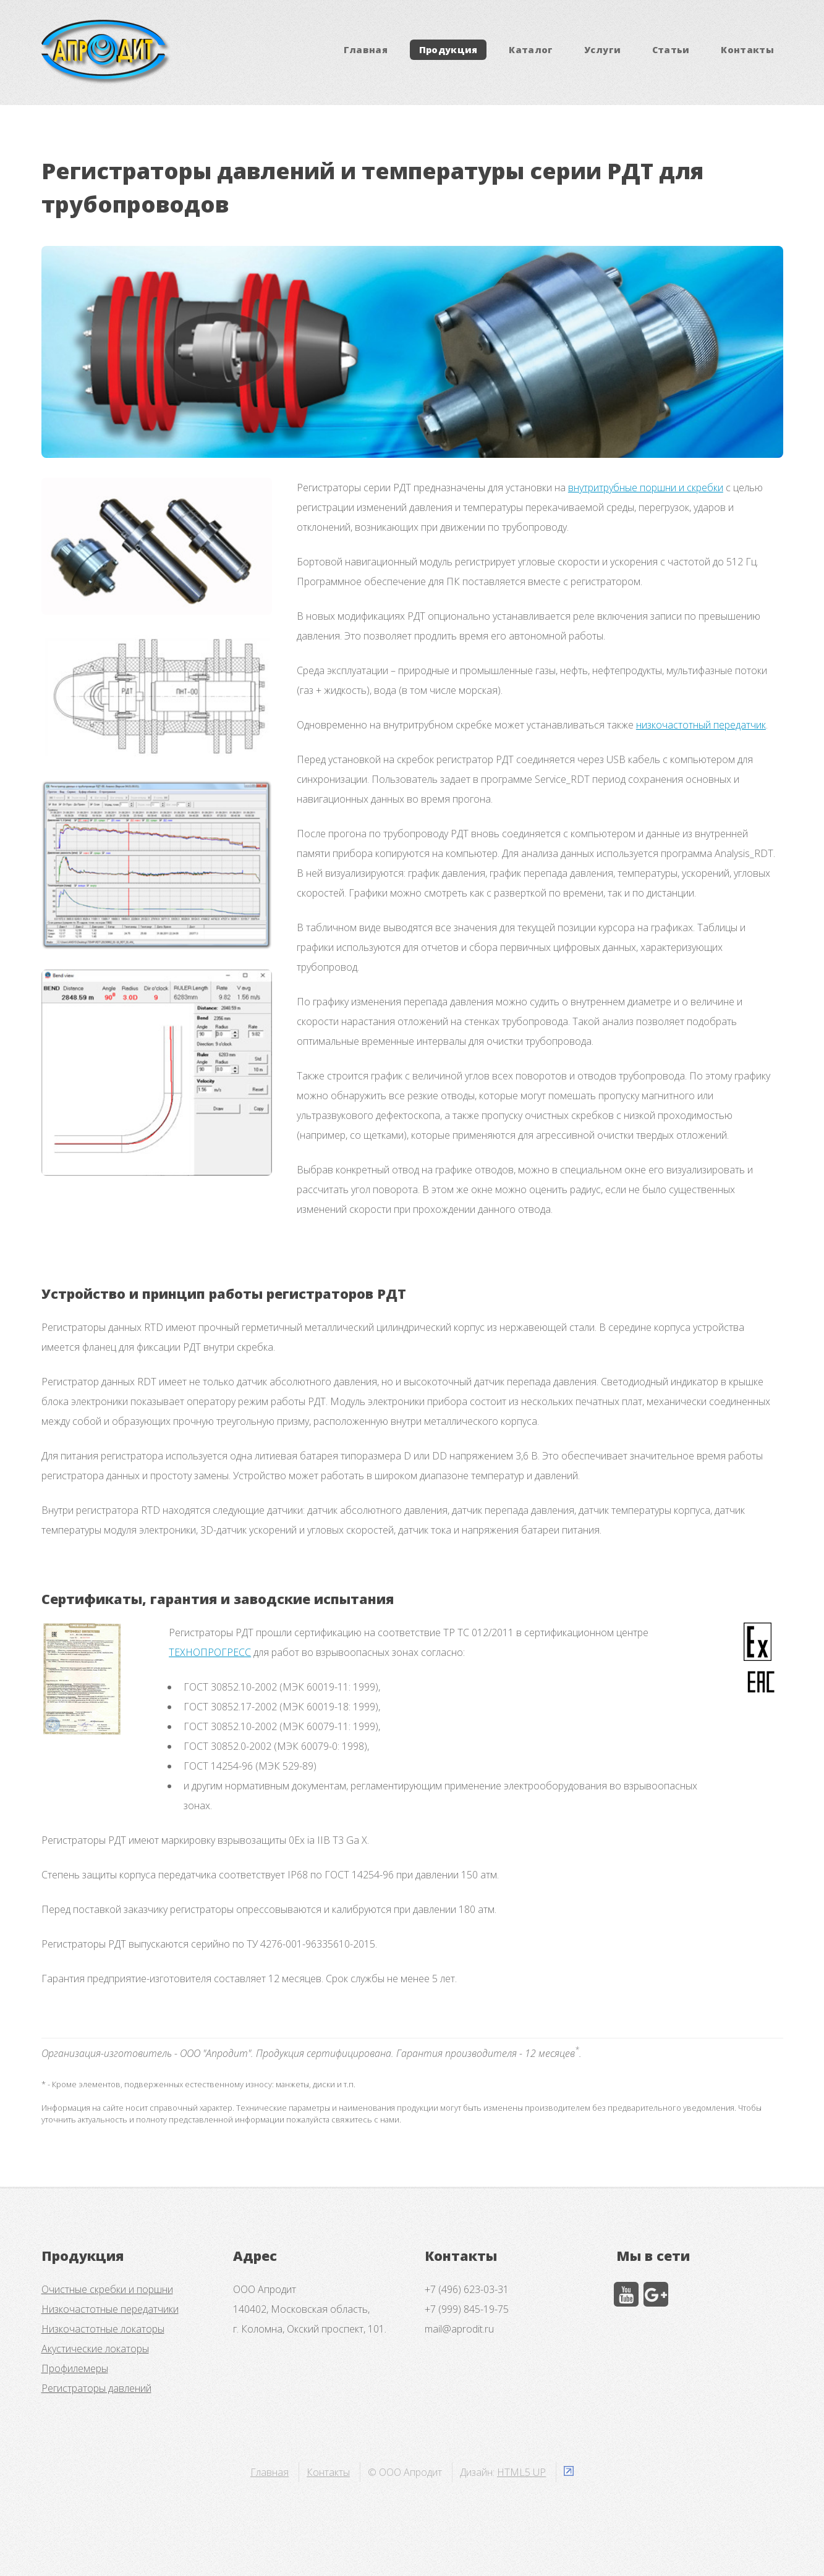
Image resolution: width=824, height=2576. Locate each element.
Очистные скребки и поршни (107, 2289)
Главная (366, 50)
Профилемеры (74, 2368)
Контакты (747, 50)
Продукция (448, 50)
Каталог (531, 50)
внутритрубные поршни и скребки (645, 487)
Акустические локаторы (95, 2348)
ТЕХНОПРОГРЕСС (210, 1652)
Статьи (671, 50)
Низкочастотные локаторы (102, 2329)
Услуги (602, 50)
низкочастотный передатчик (701, 725)
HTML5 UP (521, 2472)
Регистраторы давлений (96, 2388)
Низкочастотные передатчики (110, 2309)
